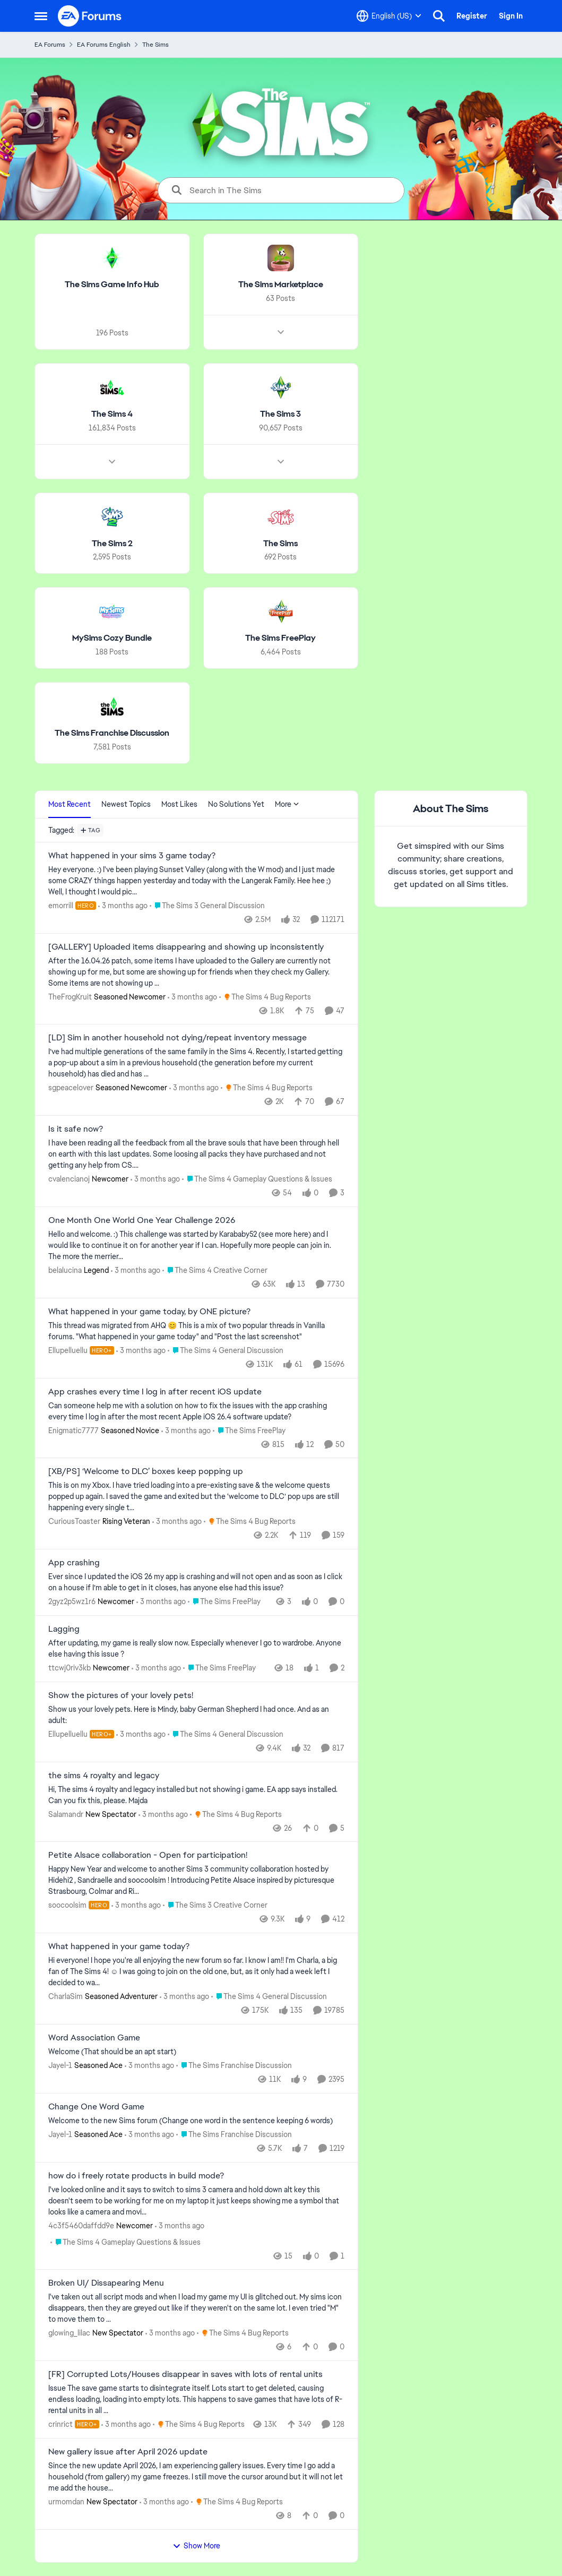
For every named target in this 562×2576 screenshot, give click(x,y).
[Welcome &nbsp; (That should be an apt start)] (196, 2051)
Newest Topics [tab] (126, 804)
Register (471, 16)
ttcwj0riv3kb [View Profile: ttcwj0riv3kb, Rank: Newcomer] (69, 1668)
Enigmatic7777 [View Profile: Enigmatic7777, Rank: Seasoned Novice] (73, 1430)
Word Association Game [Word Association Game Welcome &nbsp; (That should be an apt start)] (94, 2037)
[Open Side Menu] (41, 16)
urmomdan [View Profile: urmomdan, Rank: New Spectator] (66, 2501)
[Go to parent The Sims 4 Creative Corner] (214, 1270)
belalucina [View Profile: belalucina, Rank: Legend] (65, 1270)
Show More (196, 2546)
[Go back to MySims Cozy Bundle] (112, 638)
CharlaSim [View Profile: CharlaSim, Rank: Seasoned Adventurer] (65, 1996)
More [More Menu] (287, 804)
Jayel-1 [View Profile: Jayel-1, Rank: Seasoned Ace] (60, 2065)
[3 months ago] (123, 905)
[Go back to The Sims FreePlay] (280, 638)
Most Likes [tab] (179, 804)
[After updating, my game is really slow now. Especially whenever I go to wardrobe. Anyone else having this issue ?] (196, 1649)
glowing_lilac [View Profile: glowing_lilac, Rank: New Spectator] (69, 2333)
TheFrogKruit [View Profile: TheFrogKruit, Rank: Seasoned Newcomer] (70, 996)
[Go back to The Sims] (280, 543)
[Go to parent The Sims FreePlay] (249, 1430)
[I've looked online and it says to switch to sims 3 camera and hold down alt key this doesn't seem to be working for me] (196, 2200)
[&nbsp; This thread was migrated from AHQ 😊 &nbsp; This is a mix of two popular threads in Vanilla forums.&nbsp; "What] (196, 1331)
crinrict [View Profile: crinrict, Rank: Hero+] (60, 2424)
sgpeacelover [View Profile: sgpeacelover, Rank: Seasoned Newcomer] (70, 1087)
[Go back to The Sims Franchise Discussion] (112, 733)
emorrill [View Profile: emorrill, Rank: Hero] (60, 905)
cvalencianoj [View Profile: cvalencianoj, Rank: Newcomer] (69, 1179)
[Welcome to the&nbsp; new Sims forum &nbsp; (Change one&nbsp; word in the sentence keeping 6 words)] (196, 2120)
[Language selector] (389, 16)
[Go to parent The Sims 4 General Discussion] (225, 1350)
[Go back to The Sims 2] (111, 543)
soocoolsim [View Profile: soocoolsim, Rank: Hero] (67, 1905)
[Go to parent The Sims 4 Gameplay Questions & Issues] (257, 1179)
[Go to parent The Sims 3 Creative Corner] (215, 1905)
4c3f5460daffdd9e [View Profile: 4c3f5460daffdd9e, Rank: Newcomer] (81, 2225)
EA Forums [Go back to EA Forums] (49, 44)
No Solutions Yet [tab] (236, 804)
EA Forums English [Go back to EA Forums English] (104, 44)
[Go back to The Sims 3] (280, 414)
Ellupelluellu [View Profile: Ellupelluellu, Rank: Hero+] (68, 1350)
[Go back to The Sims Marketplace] (280, 284)
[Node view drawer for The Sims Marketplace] (280, 332)
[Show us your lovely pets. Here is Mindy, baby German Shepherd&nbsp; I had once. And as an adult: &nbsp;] (196, 1715)
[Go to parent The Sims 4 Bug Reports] (265, 996)
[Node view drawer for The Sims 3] (280, 461)
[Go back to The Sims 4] (112, 414)
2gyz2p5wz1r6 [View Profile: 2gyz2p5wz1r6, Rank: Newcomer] (72, 1601)
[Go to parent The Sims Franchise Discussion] (234, 2065)
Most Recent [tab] (69, 804)
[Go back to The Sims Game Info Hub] (112, 284)
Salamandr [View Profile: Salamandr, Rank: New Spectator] (65, 1814)
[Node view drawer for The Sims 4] (112, 461)
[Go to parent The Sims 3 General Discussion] (207, 905)
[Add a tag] (90, 830)
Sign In (511, 16)
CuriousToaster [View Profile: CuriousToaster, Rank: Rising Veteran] (74, 1521)
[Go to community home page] (90, 16)
